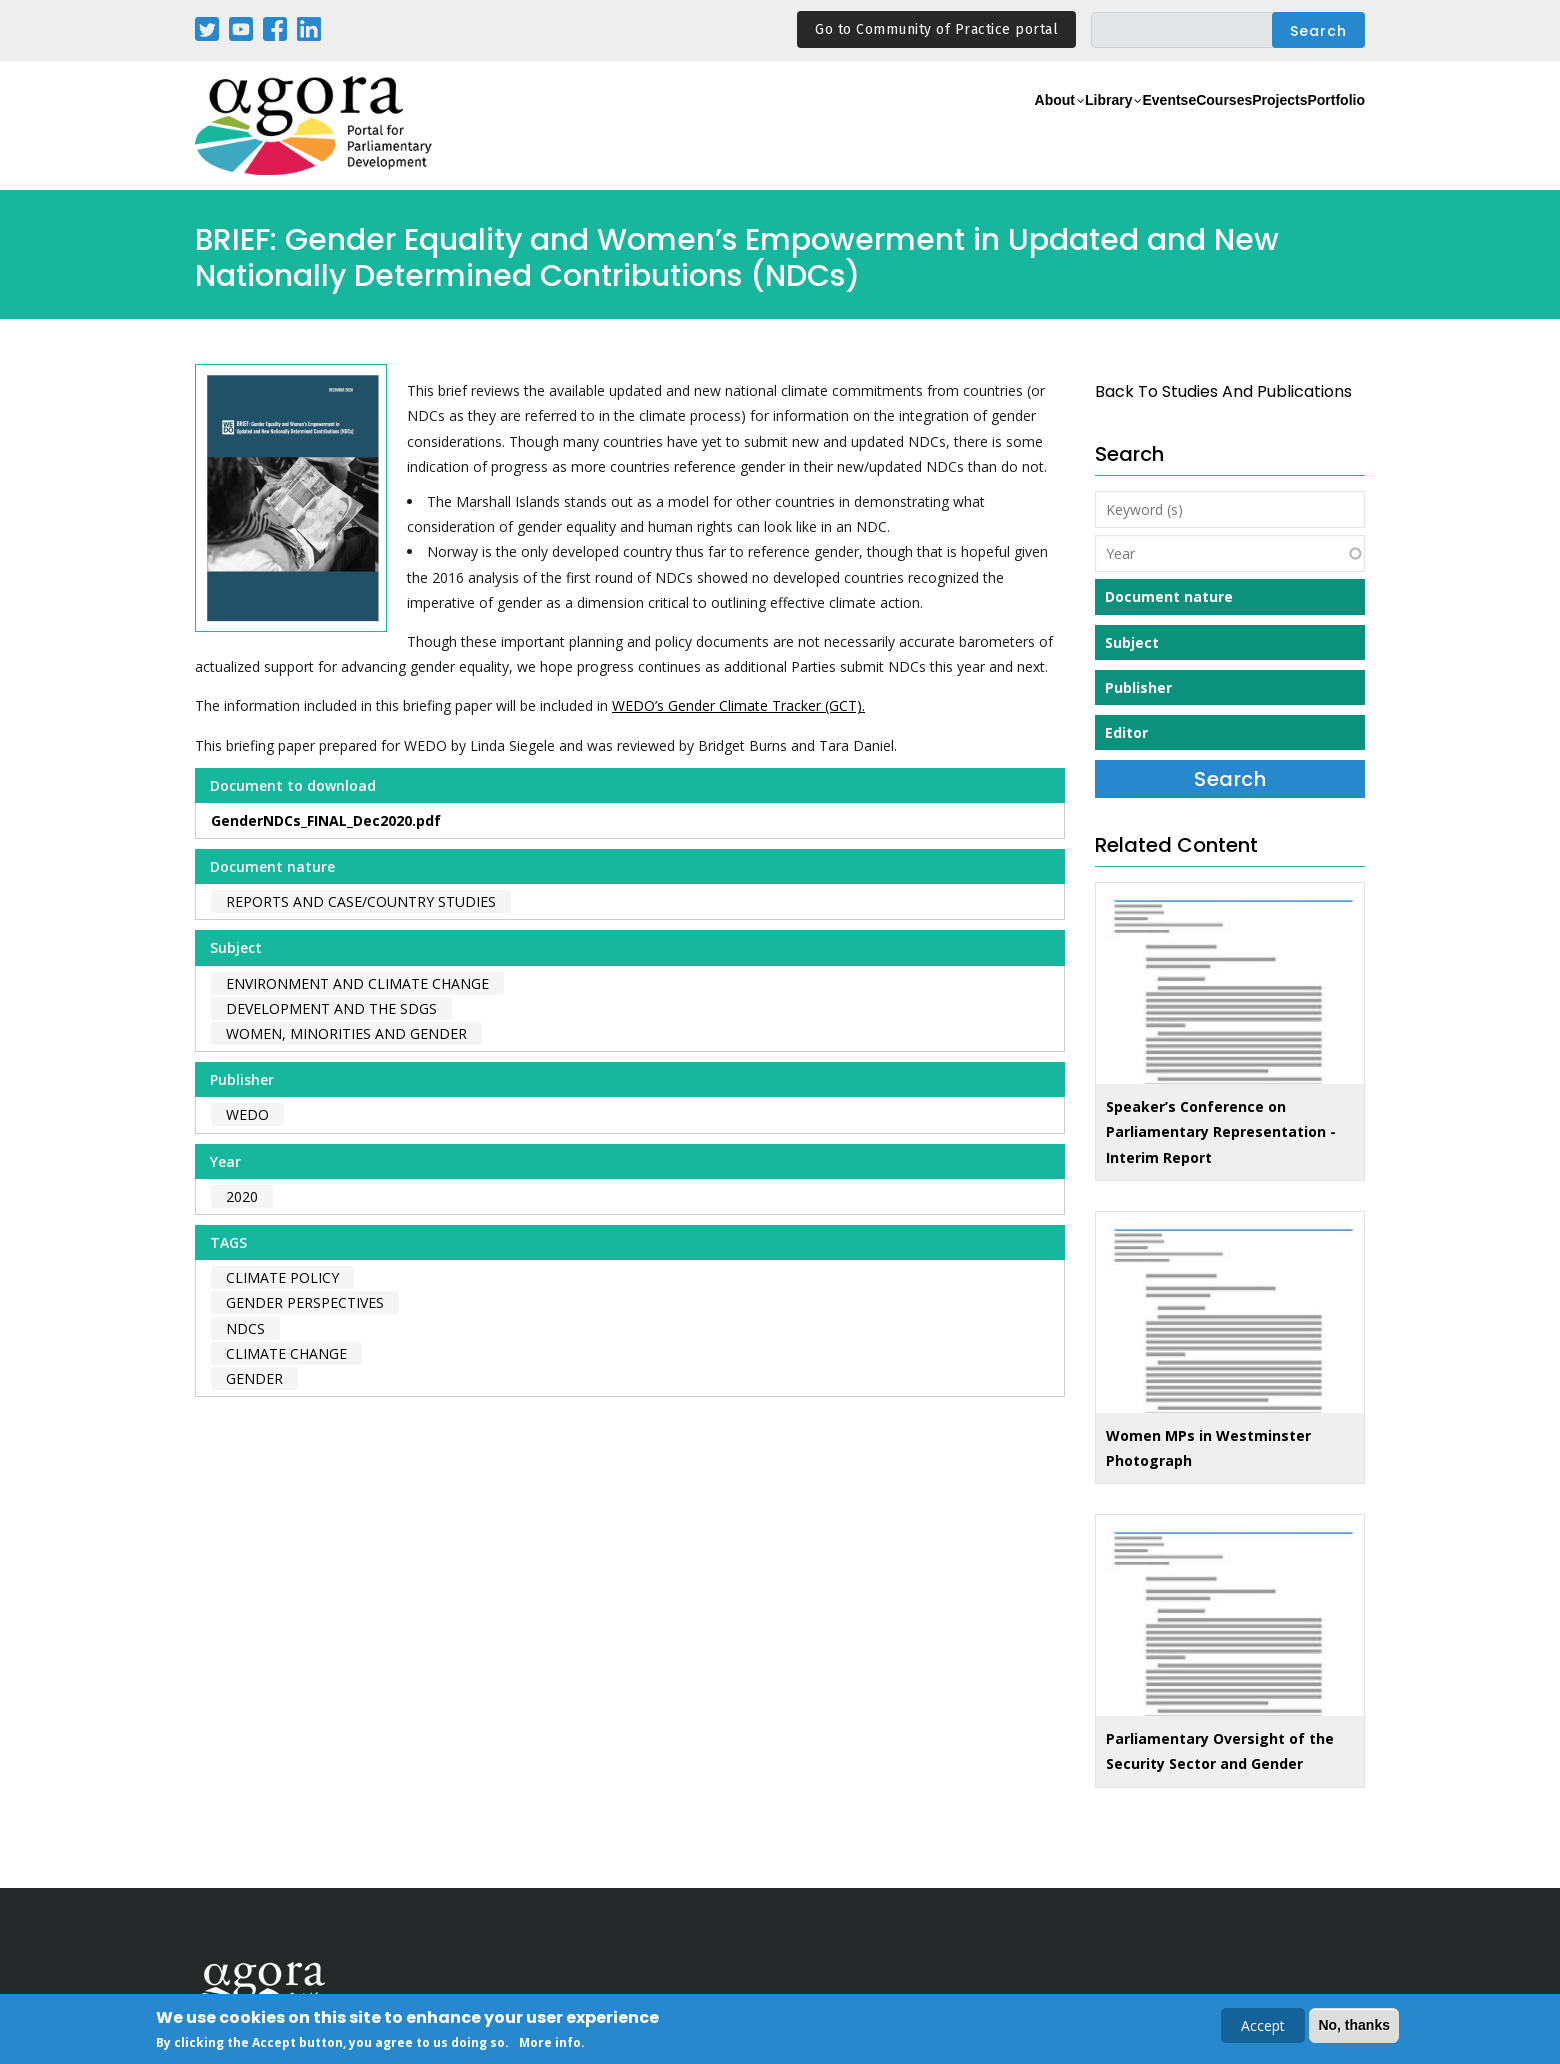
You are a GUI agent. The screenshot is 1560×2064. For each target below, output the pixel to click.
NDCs (245, 1328)
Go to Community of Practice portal (936, 29)
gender (254, 1378)
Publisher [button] (1138, 687)
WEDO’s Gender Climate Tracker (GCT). (738, 705)
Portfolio (1323, 126)
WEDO (247, 1114)
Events (1074, 126)
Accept (1263, 2026)
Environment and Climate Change (357, 983)
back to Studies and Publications (1223, 391)
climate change (286, 1353)
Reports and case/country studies (361, 901)
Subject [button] (1132, 642)
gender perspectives (305, 1302)
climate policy (282, 1277)
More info (550, 2044)
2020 (242, 1196)
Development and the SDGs (331, 1008)
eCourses (1155, 126)
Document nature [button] (1169, 596)
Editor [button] (1126, 732)
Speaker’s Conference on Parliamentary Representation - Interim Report (1221, 1131)
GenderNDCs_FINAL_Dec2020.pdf (326, 820)
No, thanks (1354, 2026)
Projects (1241, 126)
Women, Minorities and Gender (346, 1033)
